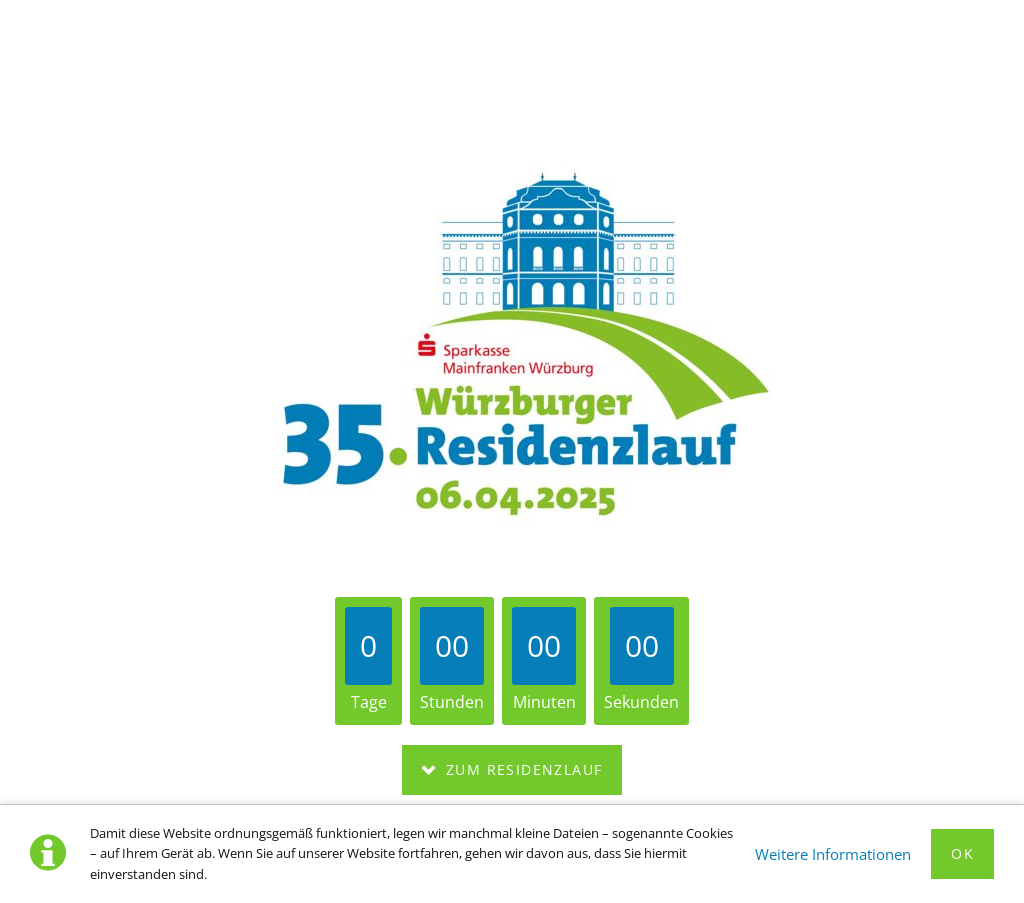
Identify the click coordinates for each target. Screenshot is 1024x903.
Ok (962, 853)
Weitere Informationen (833, 854)
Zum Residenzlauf (522, 769)
